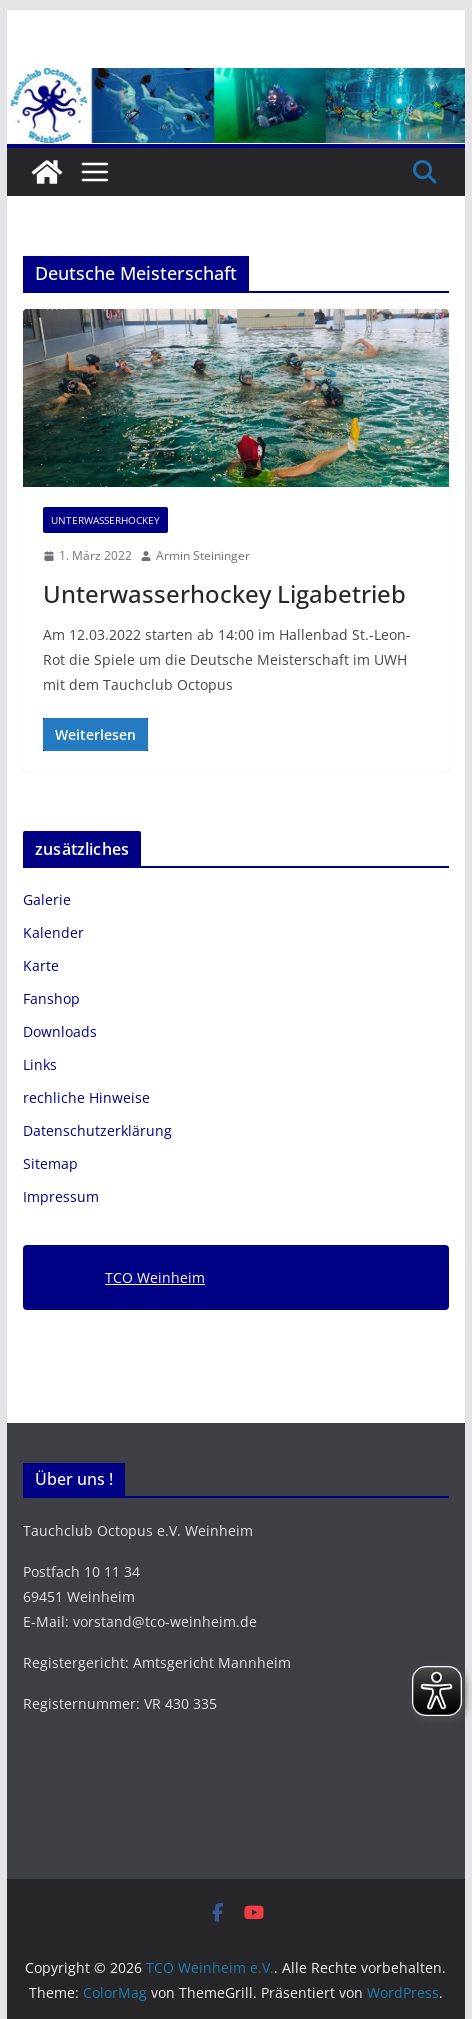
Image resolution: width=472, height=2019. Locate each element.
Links (40, 1064)
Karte (41, 965)
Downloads (60, 1031)
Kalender (53, 932)
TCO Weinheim (155, 1277)
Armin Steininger (203, 555)
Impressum (61, 1196)
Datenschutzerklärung (97, 1130)
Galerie (47, 899)
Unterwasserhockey (105, 520)
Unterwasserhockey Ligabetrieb (224, 593)
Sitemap (50, 1163)
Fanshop (51, 998)
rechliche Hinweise (86, 1097)
